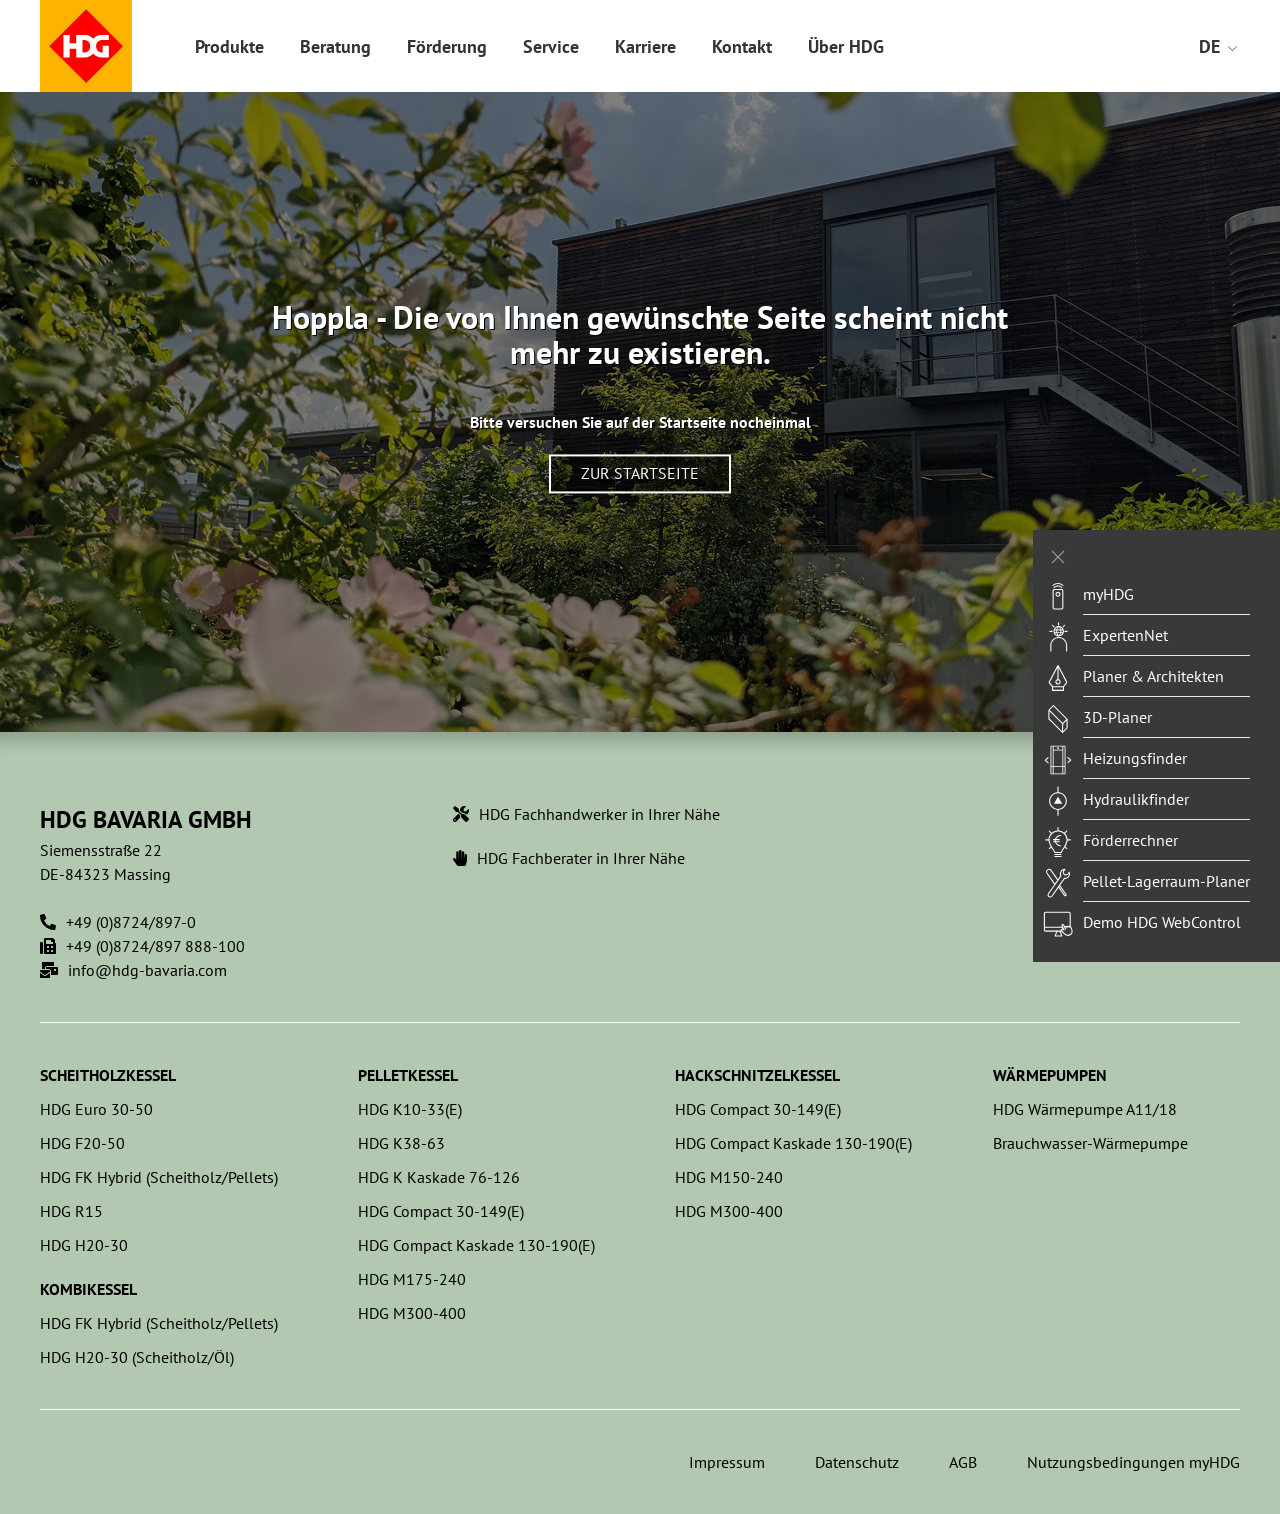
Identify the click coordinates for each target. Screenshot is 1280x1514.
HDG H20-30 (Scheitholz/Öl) (137, 1357)
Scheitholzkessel (108, 1075)
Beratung (335, 46)
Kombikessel (88, 1289)
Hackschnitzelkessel (757, 1075)
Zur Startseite (640, 474)
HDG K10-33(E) (410, 1109)
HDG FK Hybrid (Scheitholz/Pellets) (159, 1177)
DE (1219, 46)
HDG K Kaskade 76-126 (439, 1177)
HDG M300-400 (412, 1313)
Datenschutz (857, 1462)
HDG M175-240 (412, 1279)
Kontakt (742, 46)
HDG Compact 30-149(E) (441, 1211)
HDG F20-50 (82, 1143)
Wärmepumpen (1050, 1075)
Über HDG (846, 46)
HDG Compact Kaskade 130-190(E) (476, 1245)
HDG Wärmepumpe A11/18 (1085, 1109)
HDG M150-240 (729, 1177)
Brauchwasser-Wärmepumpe (1090, 1143)
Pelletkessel (408, 1075)
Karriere (645, 46)
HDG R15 (71, 1211)
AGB (963, 1462)
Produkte (229, 46)
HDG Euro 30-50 (96, 1109)
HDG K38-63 (401, 1143)
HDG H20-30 (84, 1245)
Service (551, 46)
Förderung (447, 46)
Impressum (727, 1462)
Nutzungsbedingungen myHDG (1133, 1462)
